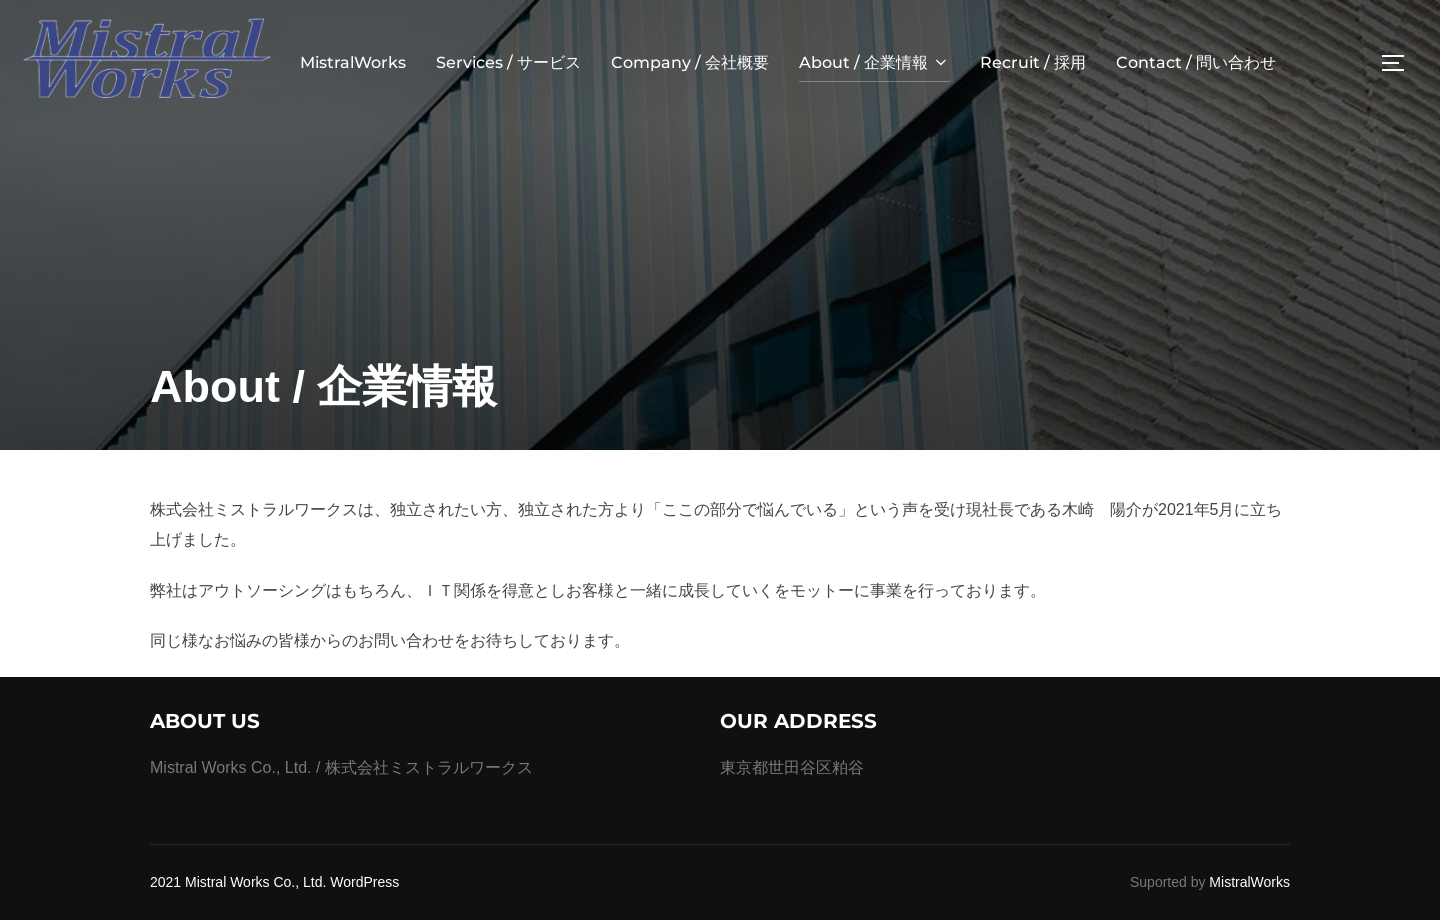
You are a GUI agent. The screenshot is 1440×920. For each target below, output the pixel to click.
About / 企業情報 (874, 62)
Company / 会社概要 (690, 62)
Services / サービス (508, 62)
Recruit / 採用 (1033, 62)
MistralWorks (353, 62)
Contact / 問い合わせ (1196, 62)
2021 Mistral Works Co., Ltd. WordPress (274, 882)
